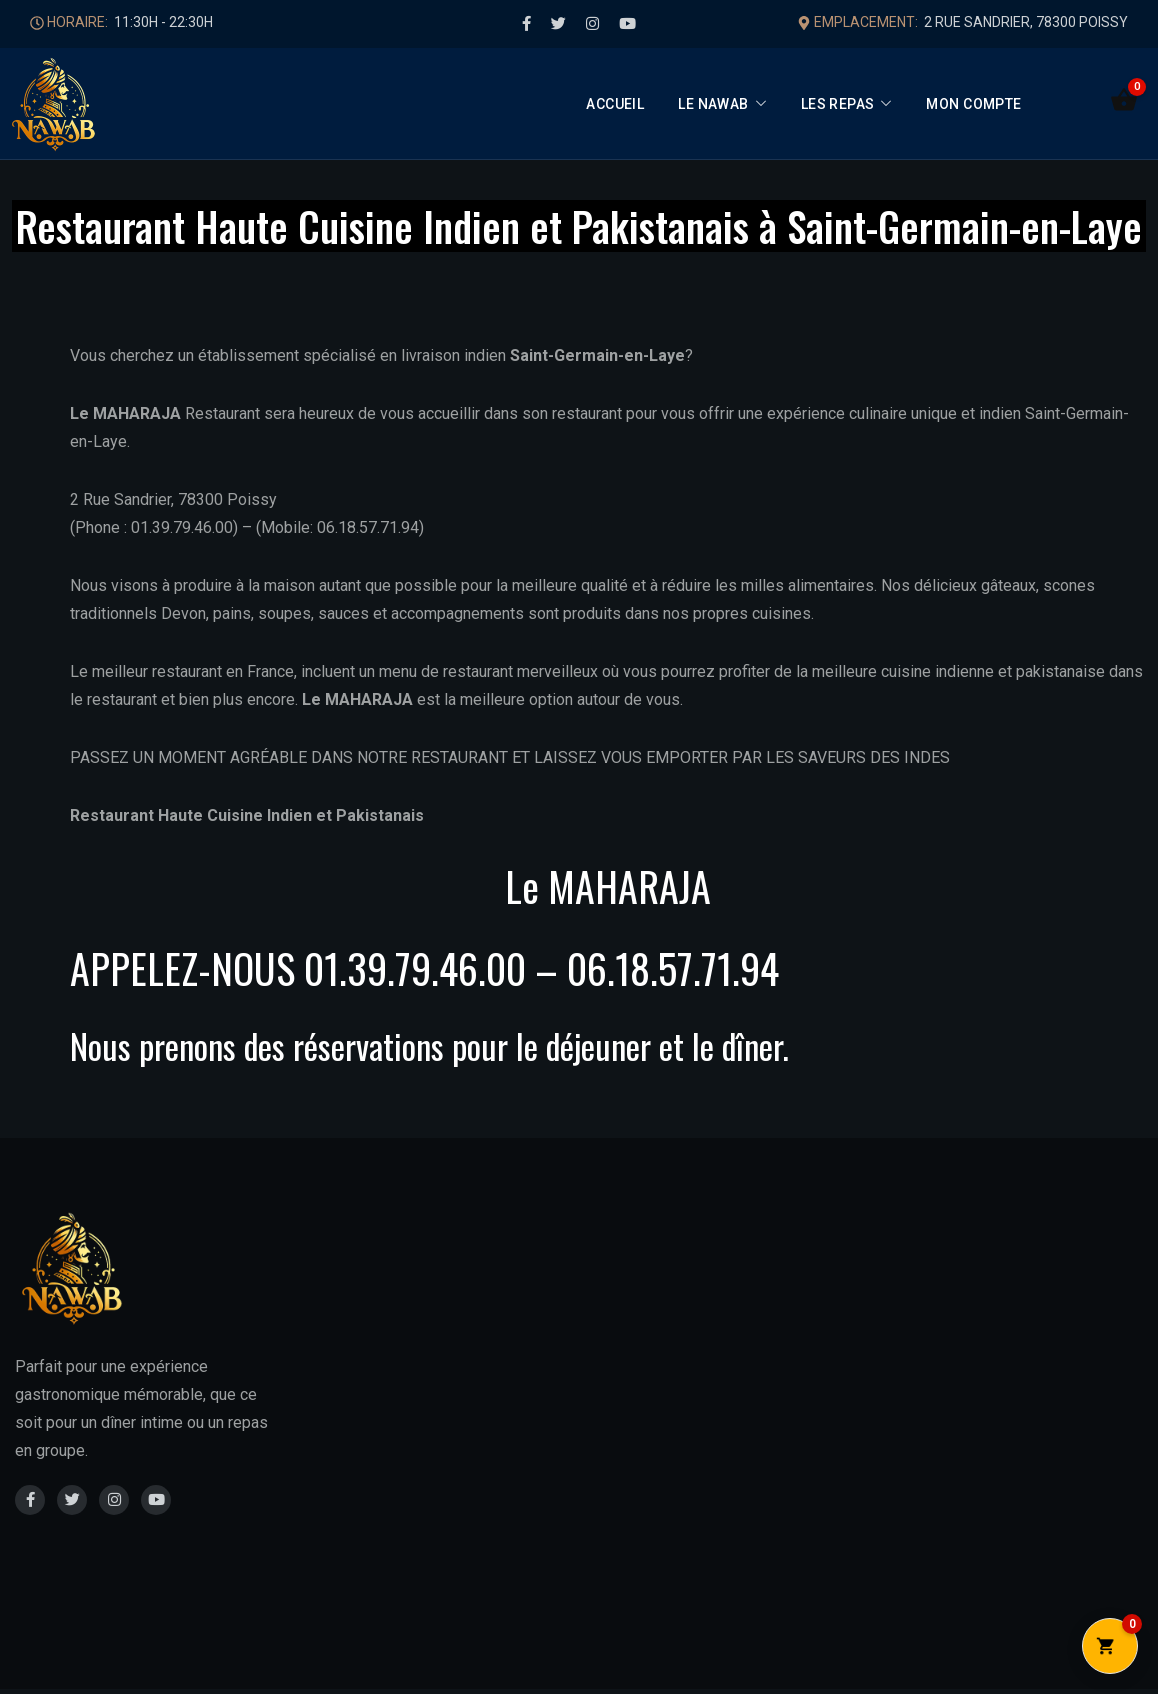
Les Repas (838, 104)
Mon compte (973, 104)
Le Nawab (713, 104)
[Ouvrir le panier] (1124, 100)
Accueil (615, 104)
